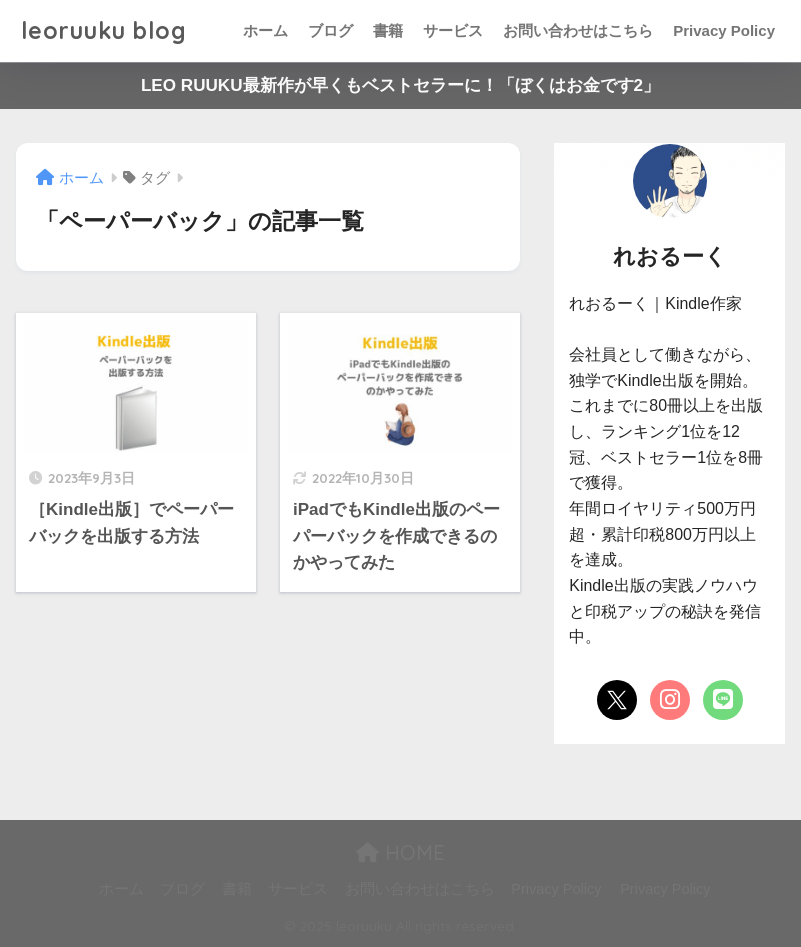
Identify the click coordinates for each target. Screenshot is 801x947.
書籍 (388, 30)
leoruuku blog (104, 30)
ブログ (330, 30)
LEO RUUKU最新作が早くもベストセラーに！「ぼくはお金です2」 (400, 85)
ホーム (265, 30)
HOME (400, 852)
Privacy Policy (724, 30)
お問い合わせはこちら (578, 30)
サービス (453, 30)
